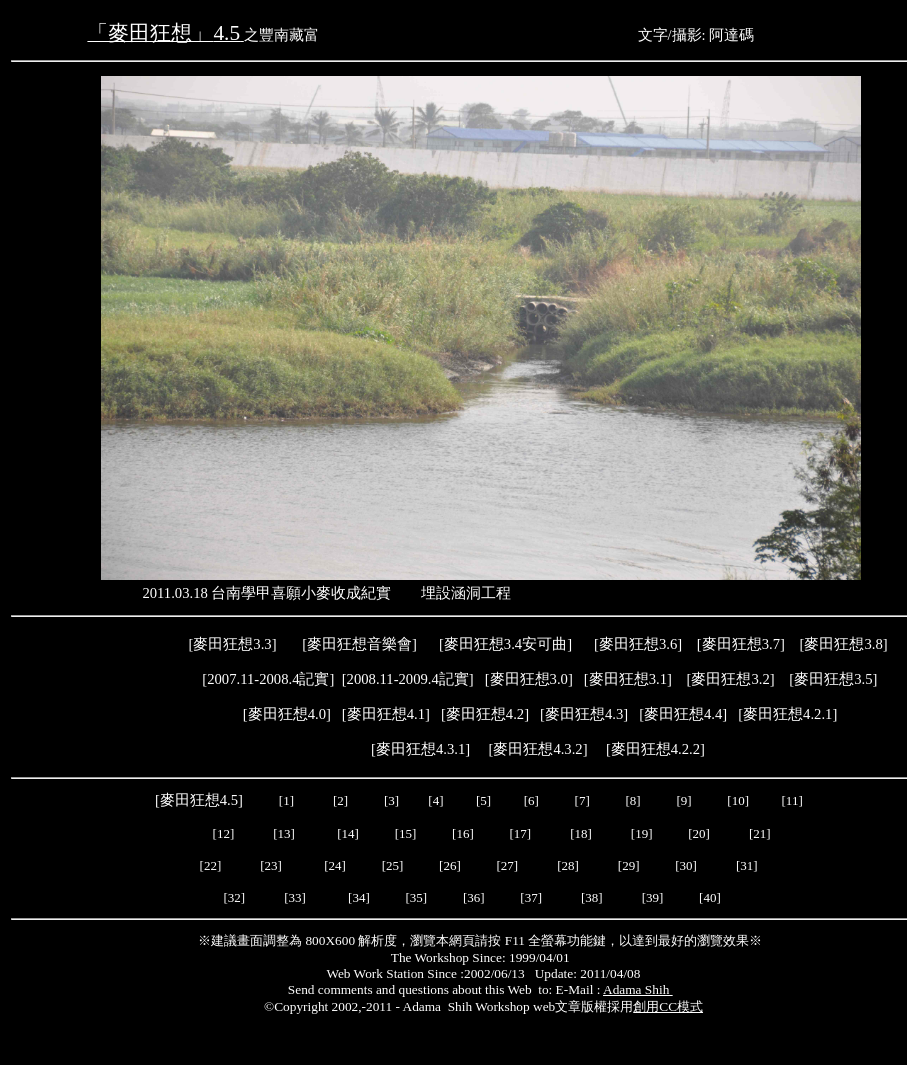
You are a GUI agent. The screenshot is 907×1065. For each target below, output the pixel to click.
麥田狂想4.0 (287, 714)
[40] (711, 897)
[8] (633, 800)
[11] (794, 800)
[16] (463, 833)
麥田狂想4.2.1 (787, 714)
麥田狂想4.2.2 (655, 749)
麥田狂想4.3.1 (420, 749)
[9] (685, 800)
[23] (271, 865)
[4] (434, 800)
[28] (568, 865)
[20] (700, 833)
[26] (450, 865)
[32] (234, 897)
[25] (390, 865)
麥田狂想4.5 (199, 800)
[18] (581, 833)
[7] (582, 800)
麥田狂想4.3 (584, 714)
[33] (295, 897)
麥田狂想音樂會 (359, 644)
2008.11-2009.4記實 (408, 679)
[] (683, 714)
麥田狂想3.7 (741, 644)
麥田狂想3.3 (232, 644)
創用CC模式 (668, 1006)
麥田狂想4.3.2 (537, 749)
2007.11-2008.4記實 (268, 679)
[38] (592, 897)
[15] (403, 833)
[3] (391, 800)
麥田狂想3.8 (843, 644)
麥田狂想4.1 (386, 714)
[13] (284, 833)
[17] (520, 833)
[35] (414, 897)
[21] (761, 833)
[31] (748, 865)
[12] (224, 833)
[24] (335, 865)
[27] (507, 865)
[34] (359, 897)
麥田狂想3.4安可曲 (505, 644)
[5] (483, 800)
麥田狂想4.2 (485, 714)
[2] (341, 800)
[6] (529, 800)
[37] (531, 897)
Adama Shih (638, 989)
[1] (286, 800)
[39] (653, 897)
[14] (348, 833)
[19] (642, 833)
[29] (629, 865)
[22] (211, 865)
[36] (474, 897)
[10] (738, 800)
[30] (687, 865)
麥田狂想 (638, 644)
